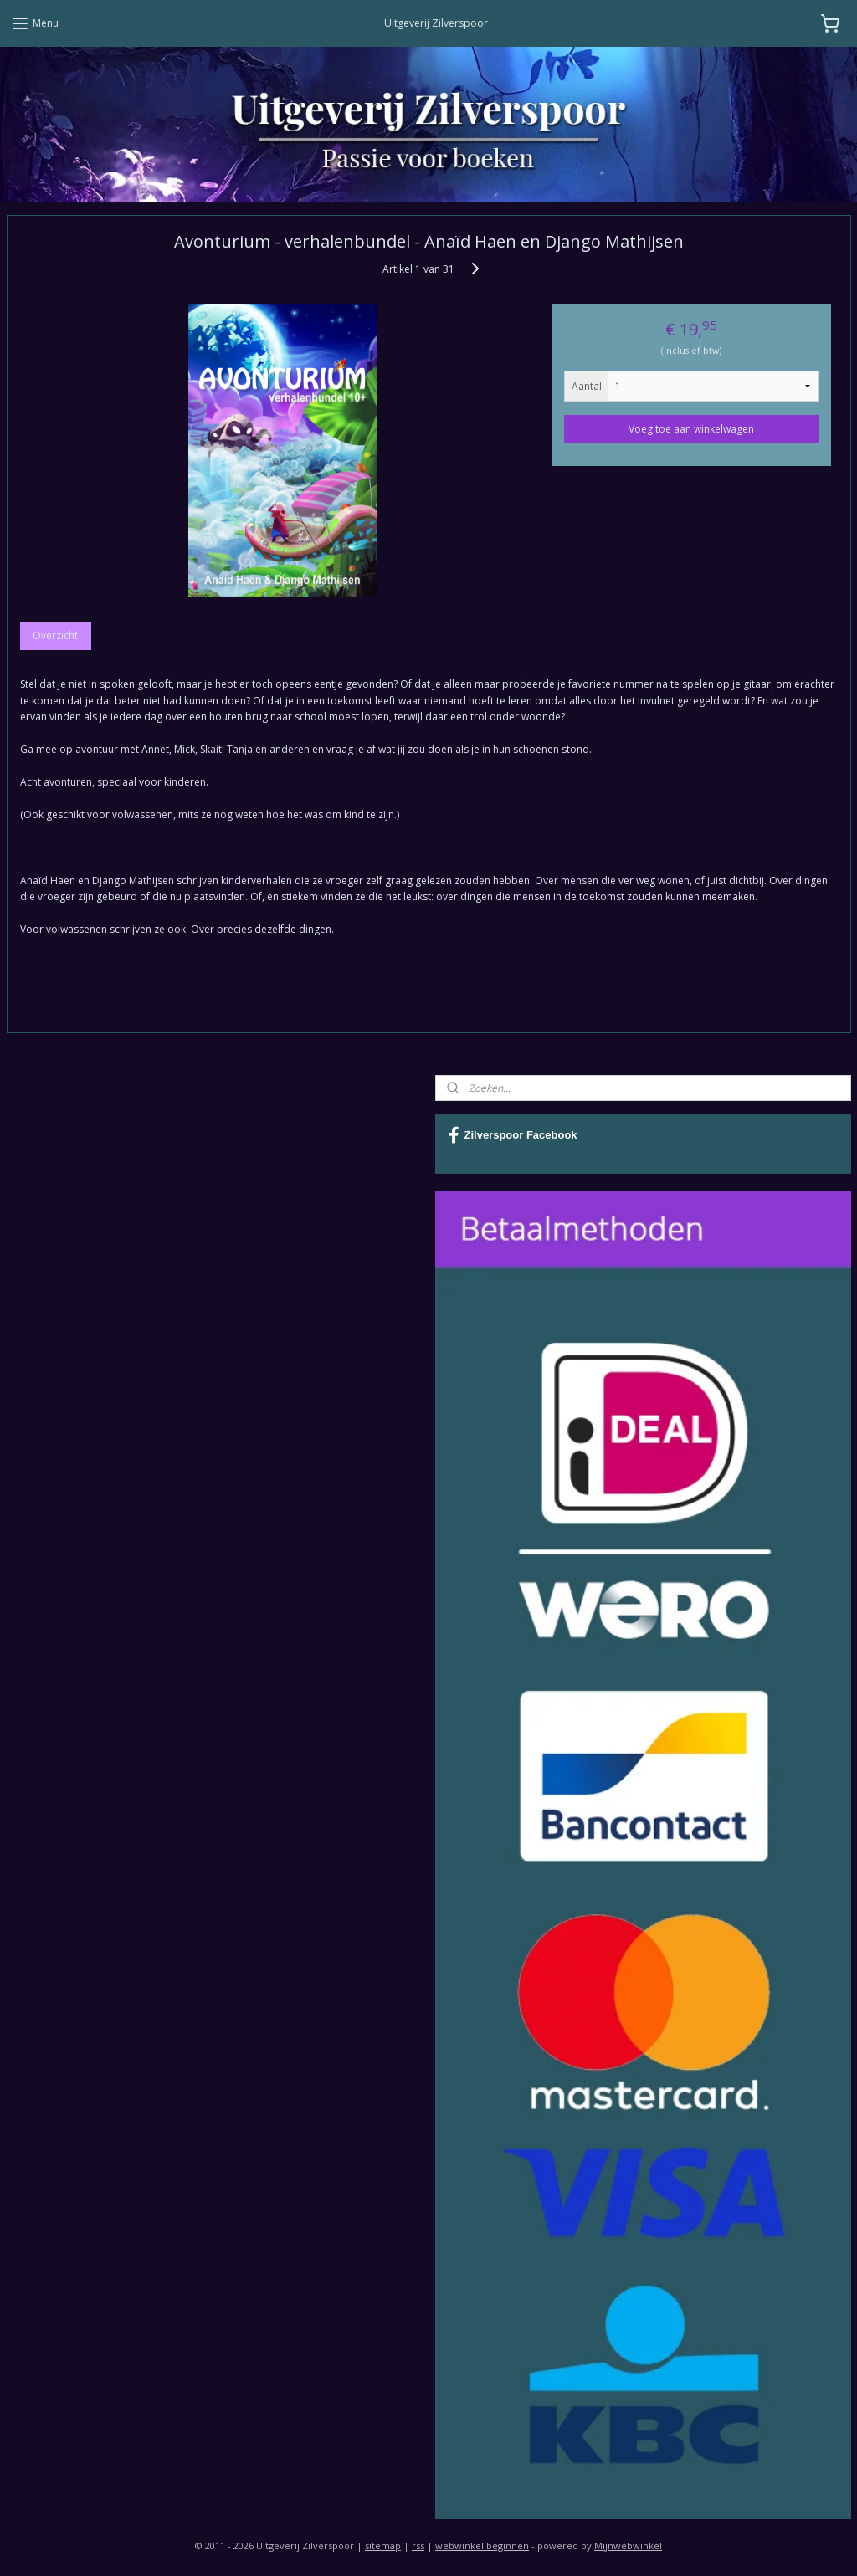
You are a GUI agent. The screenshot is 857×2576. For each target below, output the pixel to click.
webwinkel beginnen (482, 2545)
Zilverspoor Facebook (513, 1135)
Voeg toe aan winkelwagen (691, 429)
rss (418, 2545)
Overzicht (55, 636)
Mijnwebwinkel (628, 2545)
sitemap (383, 2545)
